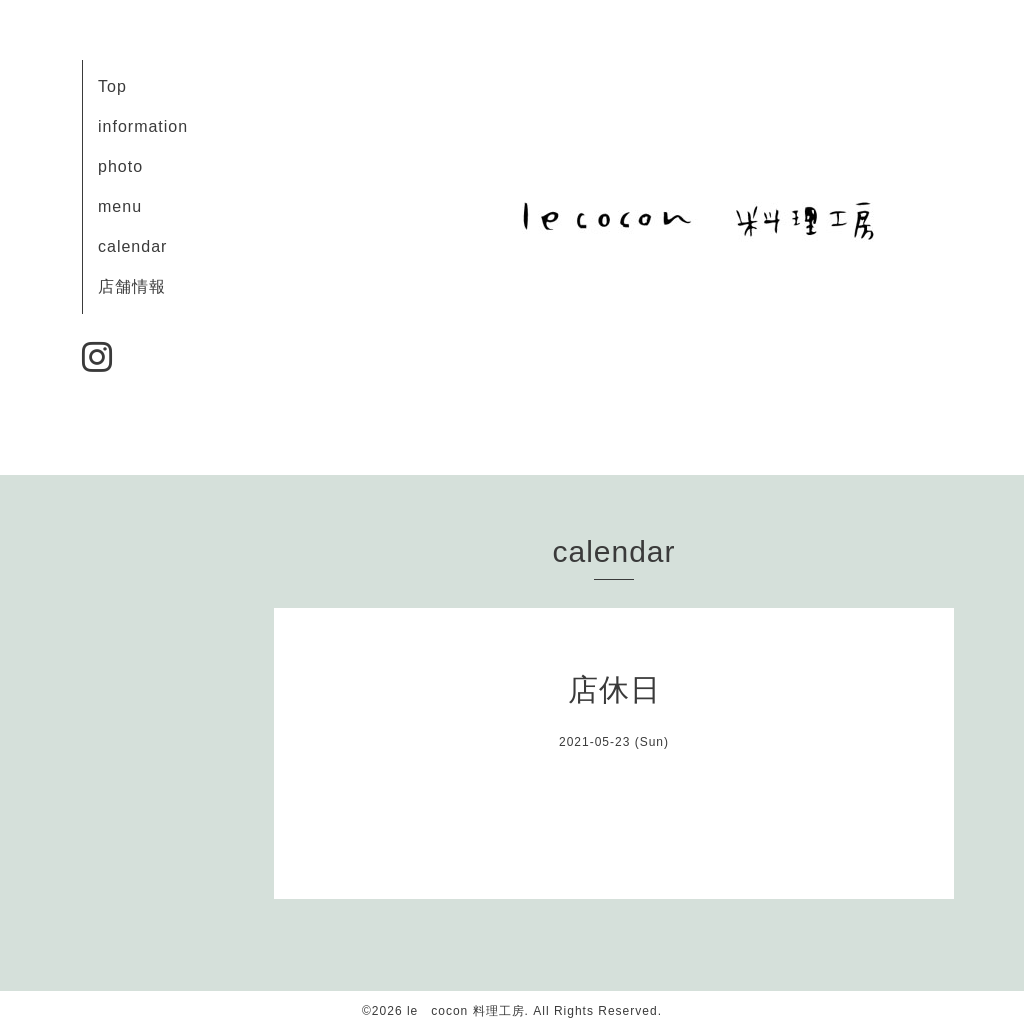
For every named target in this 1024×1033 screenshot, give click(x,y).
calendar (132, 246)
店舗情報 (132, 286)
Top (112, 86)
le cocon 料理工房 (466, 1011)
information (143, 126)
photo (120, 166)
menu (120, 206)
